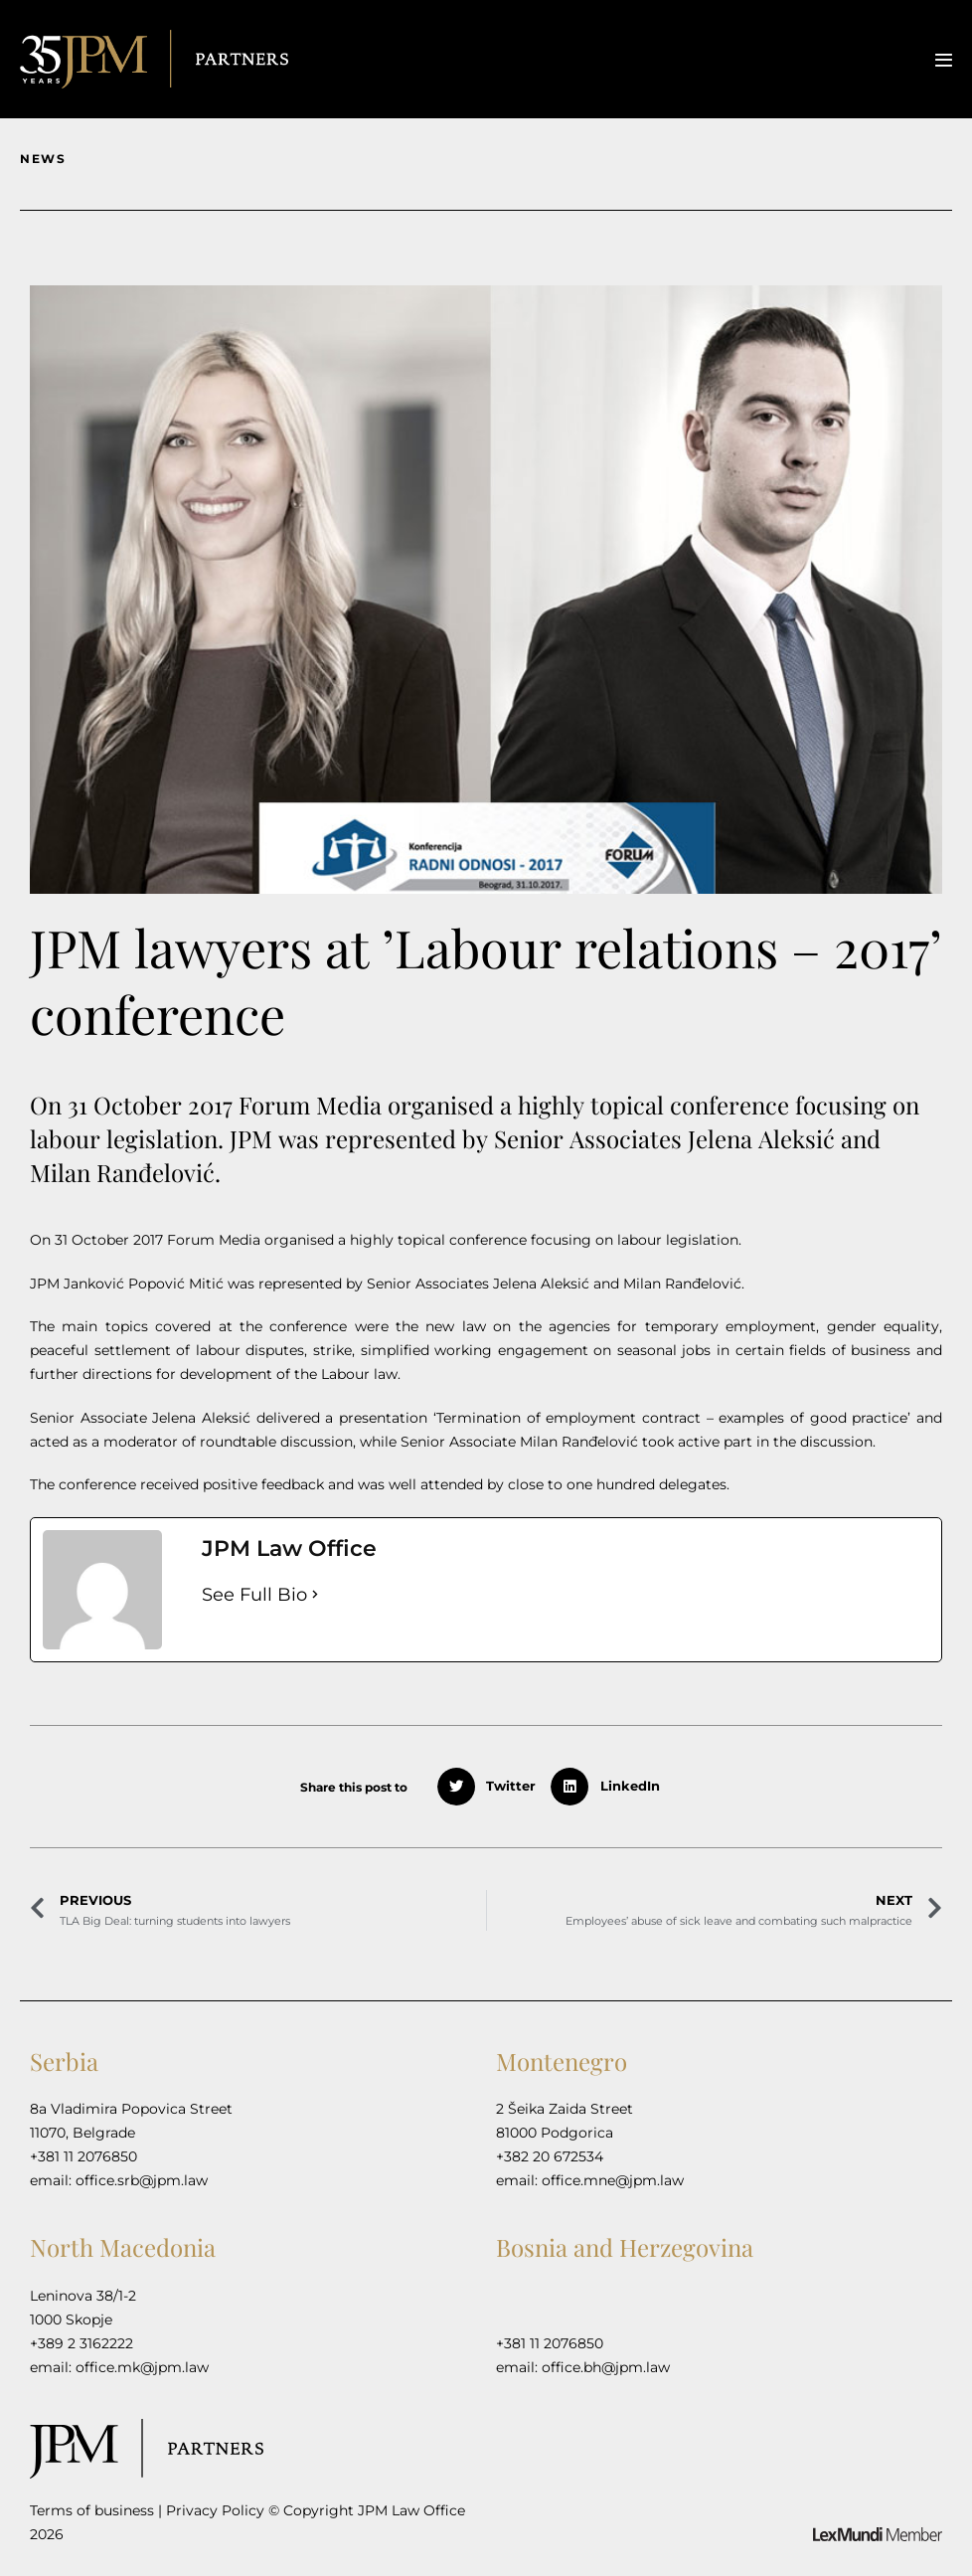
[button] (493, 1786)
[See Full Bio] (315, 1595)
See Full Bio (254, 1595)
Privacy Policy (215, 2510)
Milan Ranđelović (682, 1283)
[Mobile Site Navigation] (943, 60)
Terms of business (92, 2510)
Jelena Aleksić (543, 1283)
